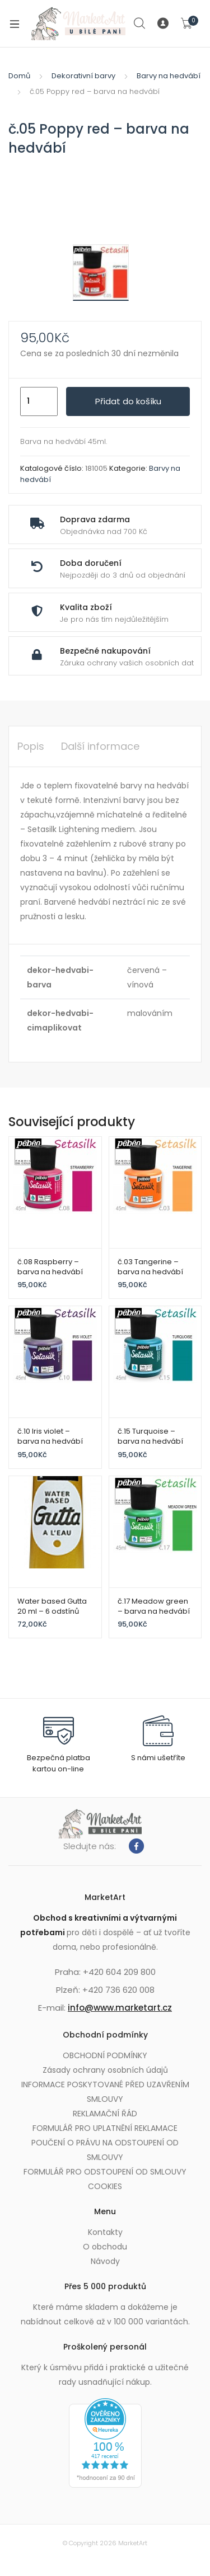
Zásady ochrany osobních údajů (105, 2070)
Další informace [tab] (100, 746)
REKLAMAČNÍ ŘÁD (105, 2113)
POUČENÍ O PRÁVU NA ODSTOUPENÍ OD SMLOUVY (105, 2150)
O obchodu (105, 2246)
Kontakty (105, 2232)
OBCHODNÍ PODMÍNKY (105, 2055)
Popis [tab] (30, 746)
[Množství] (39, 401)
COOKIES (105, 2186)
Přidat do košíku (128, 401)
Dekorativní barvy (83, 75)
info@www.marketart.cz (120, 2007)
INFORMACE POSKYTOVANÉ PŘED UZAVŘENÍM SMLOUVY (105, 2092)
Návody (105, 2261)
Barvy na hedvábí (168, 75)
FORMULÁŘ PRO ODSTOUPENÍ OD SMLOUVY (105, 2171)
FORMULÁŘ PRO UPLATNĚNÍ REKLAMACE (105, 2128)
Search (140, 23)
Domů (19, 75)
